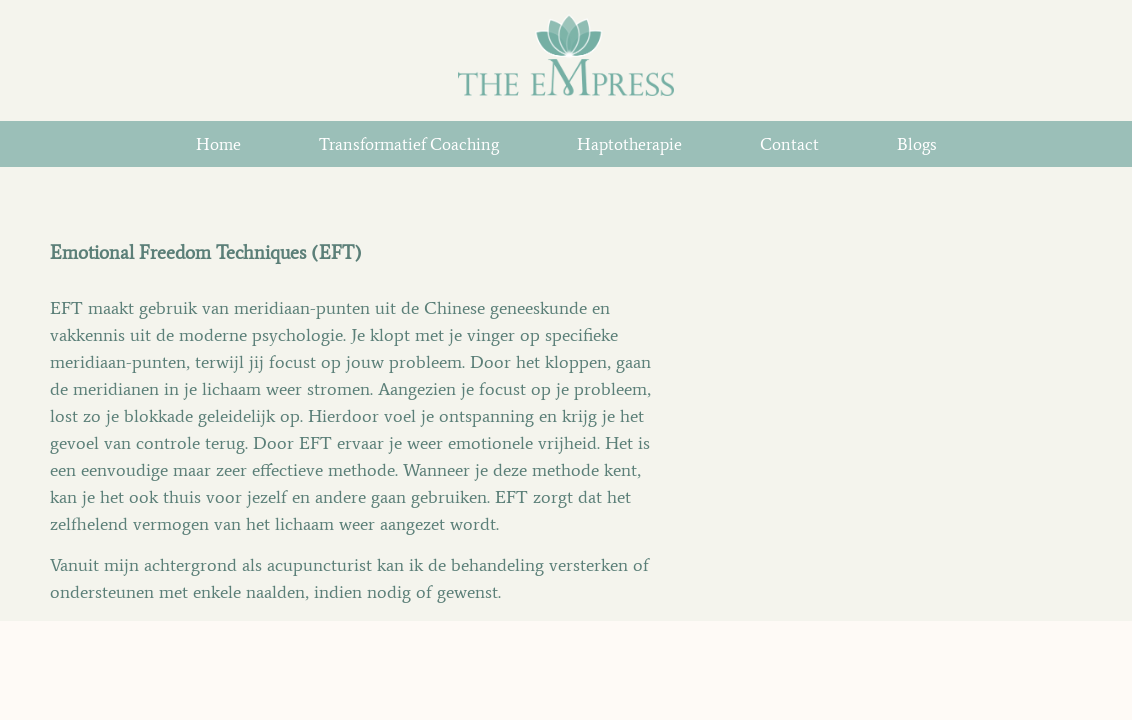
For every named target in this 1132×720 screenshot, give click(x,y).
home (218, 144)
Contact (789, 144)
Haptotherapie (629, 144)
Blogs (917, 144)
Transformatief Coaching (409, 144)
